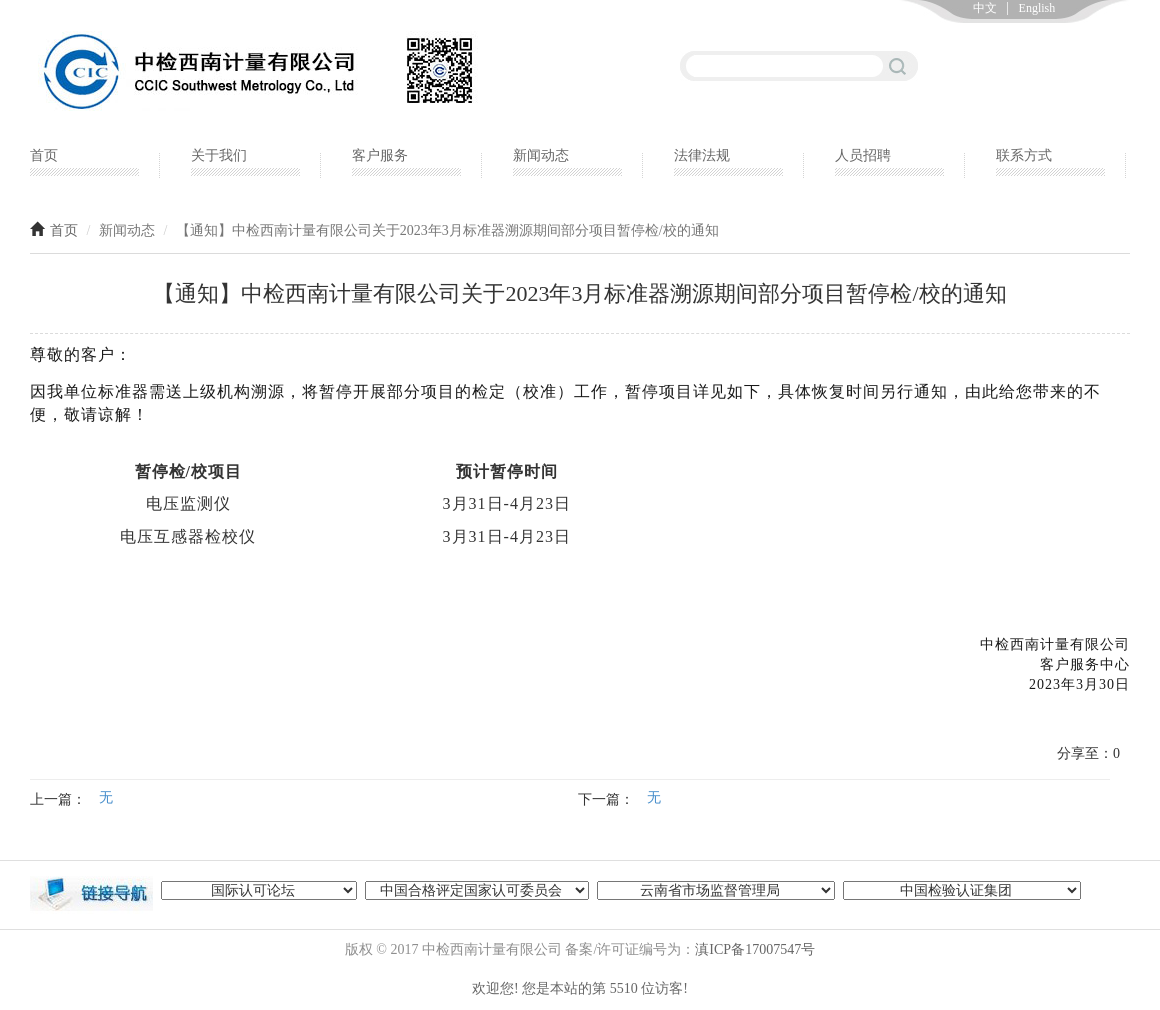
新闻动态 (541, 155)
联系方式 (1024, 155)
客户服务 (380, 155)
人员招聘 (863, 155)
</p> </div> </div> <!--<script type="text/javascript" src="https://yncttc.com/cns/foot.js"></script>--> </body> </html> (580, 995)
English (1037, 8)
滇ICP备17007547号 (755, 949)
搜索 (898, 65)
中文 (985, 8)
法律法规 (702, 155)
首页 (44, 155)
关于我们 (219, 155)
